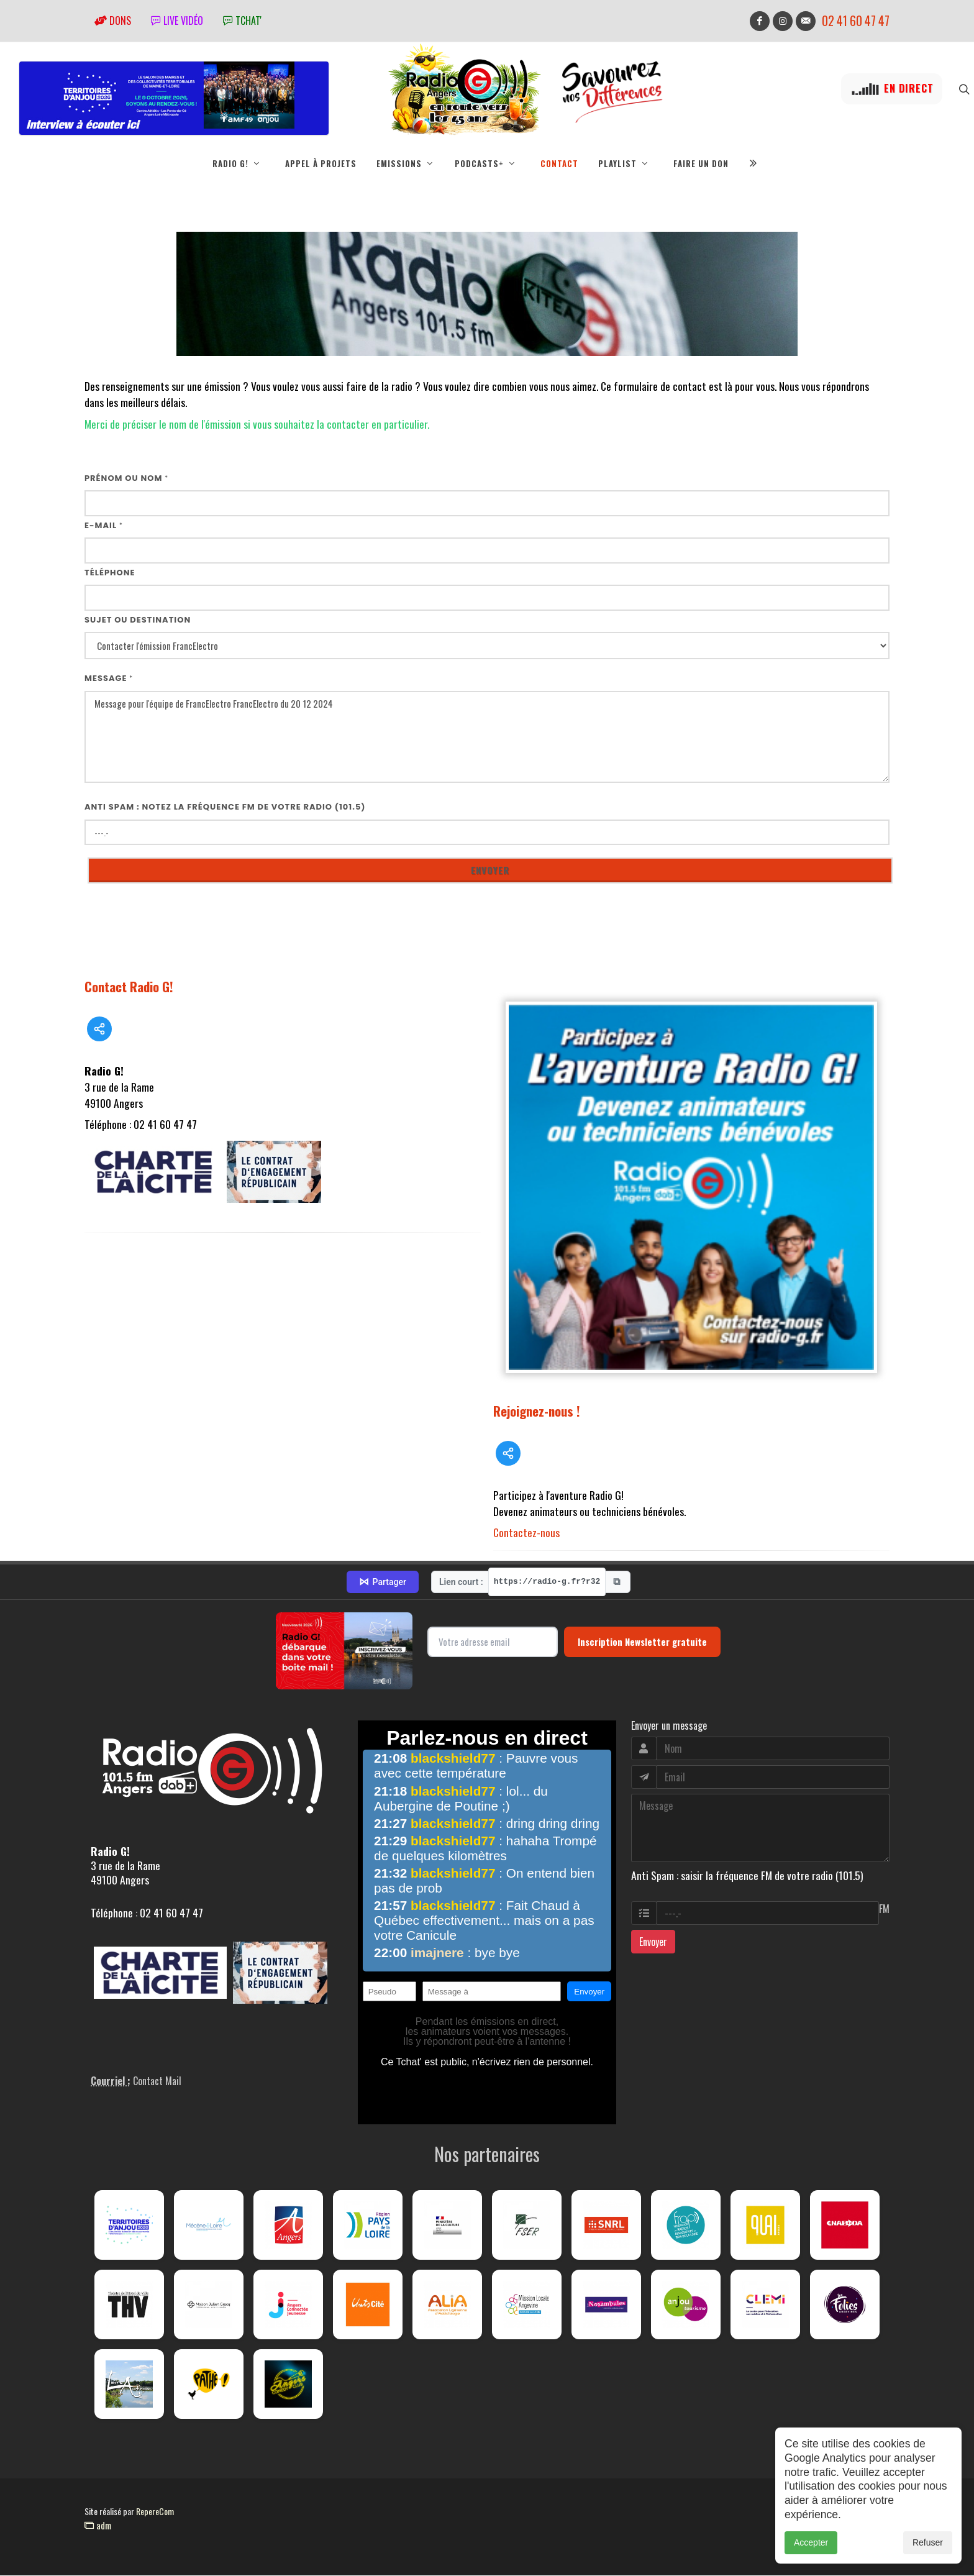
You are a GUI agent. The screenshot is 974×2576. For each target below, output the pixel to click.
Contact (559, 163)
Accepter (811, 2549)
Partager (382, 1582)
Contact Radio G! (128, 987)
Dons (112, 20)
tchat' (242, 20)
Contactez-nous (526, 1533)
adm (97, 2526)
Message (108, 679)
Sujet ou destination (137, 620)
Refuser (928, 2549)
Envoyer (653, 1942)
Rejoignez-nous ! (536, 1411)
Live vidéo (177, 20)
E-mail (103, 526)
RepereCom (155, 2511)
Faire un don (701, 163)
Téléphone (109, 573)
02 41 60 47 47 (856, 21)
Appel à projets (321, 163)
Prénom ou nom (126, 479)
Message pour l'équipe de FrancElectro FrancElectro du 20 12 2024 (487, 738)
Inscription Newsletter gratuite (642, 1642)
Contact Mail (157, 2081)
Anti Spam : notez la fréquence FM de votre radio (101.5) (225, 807)
